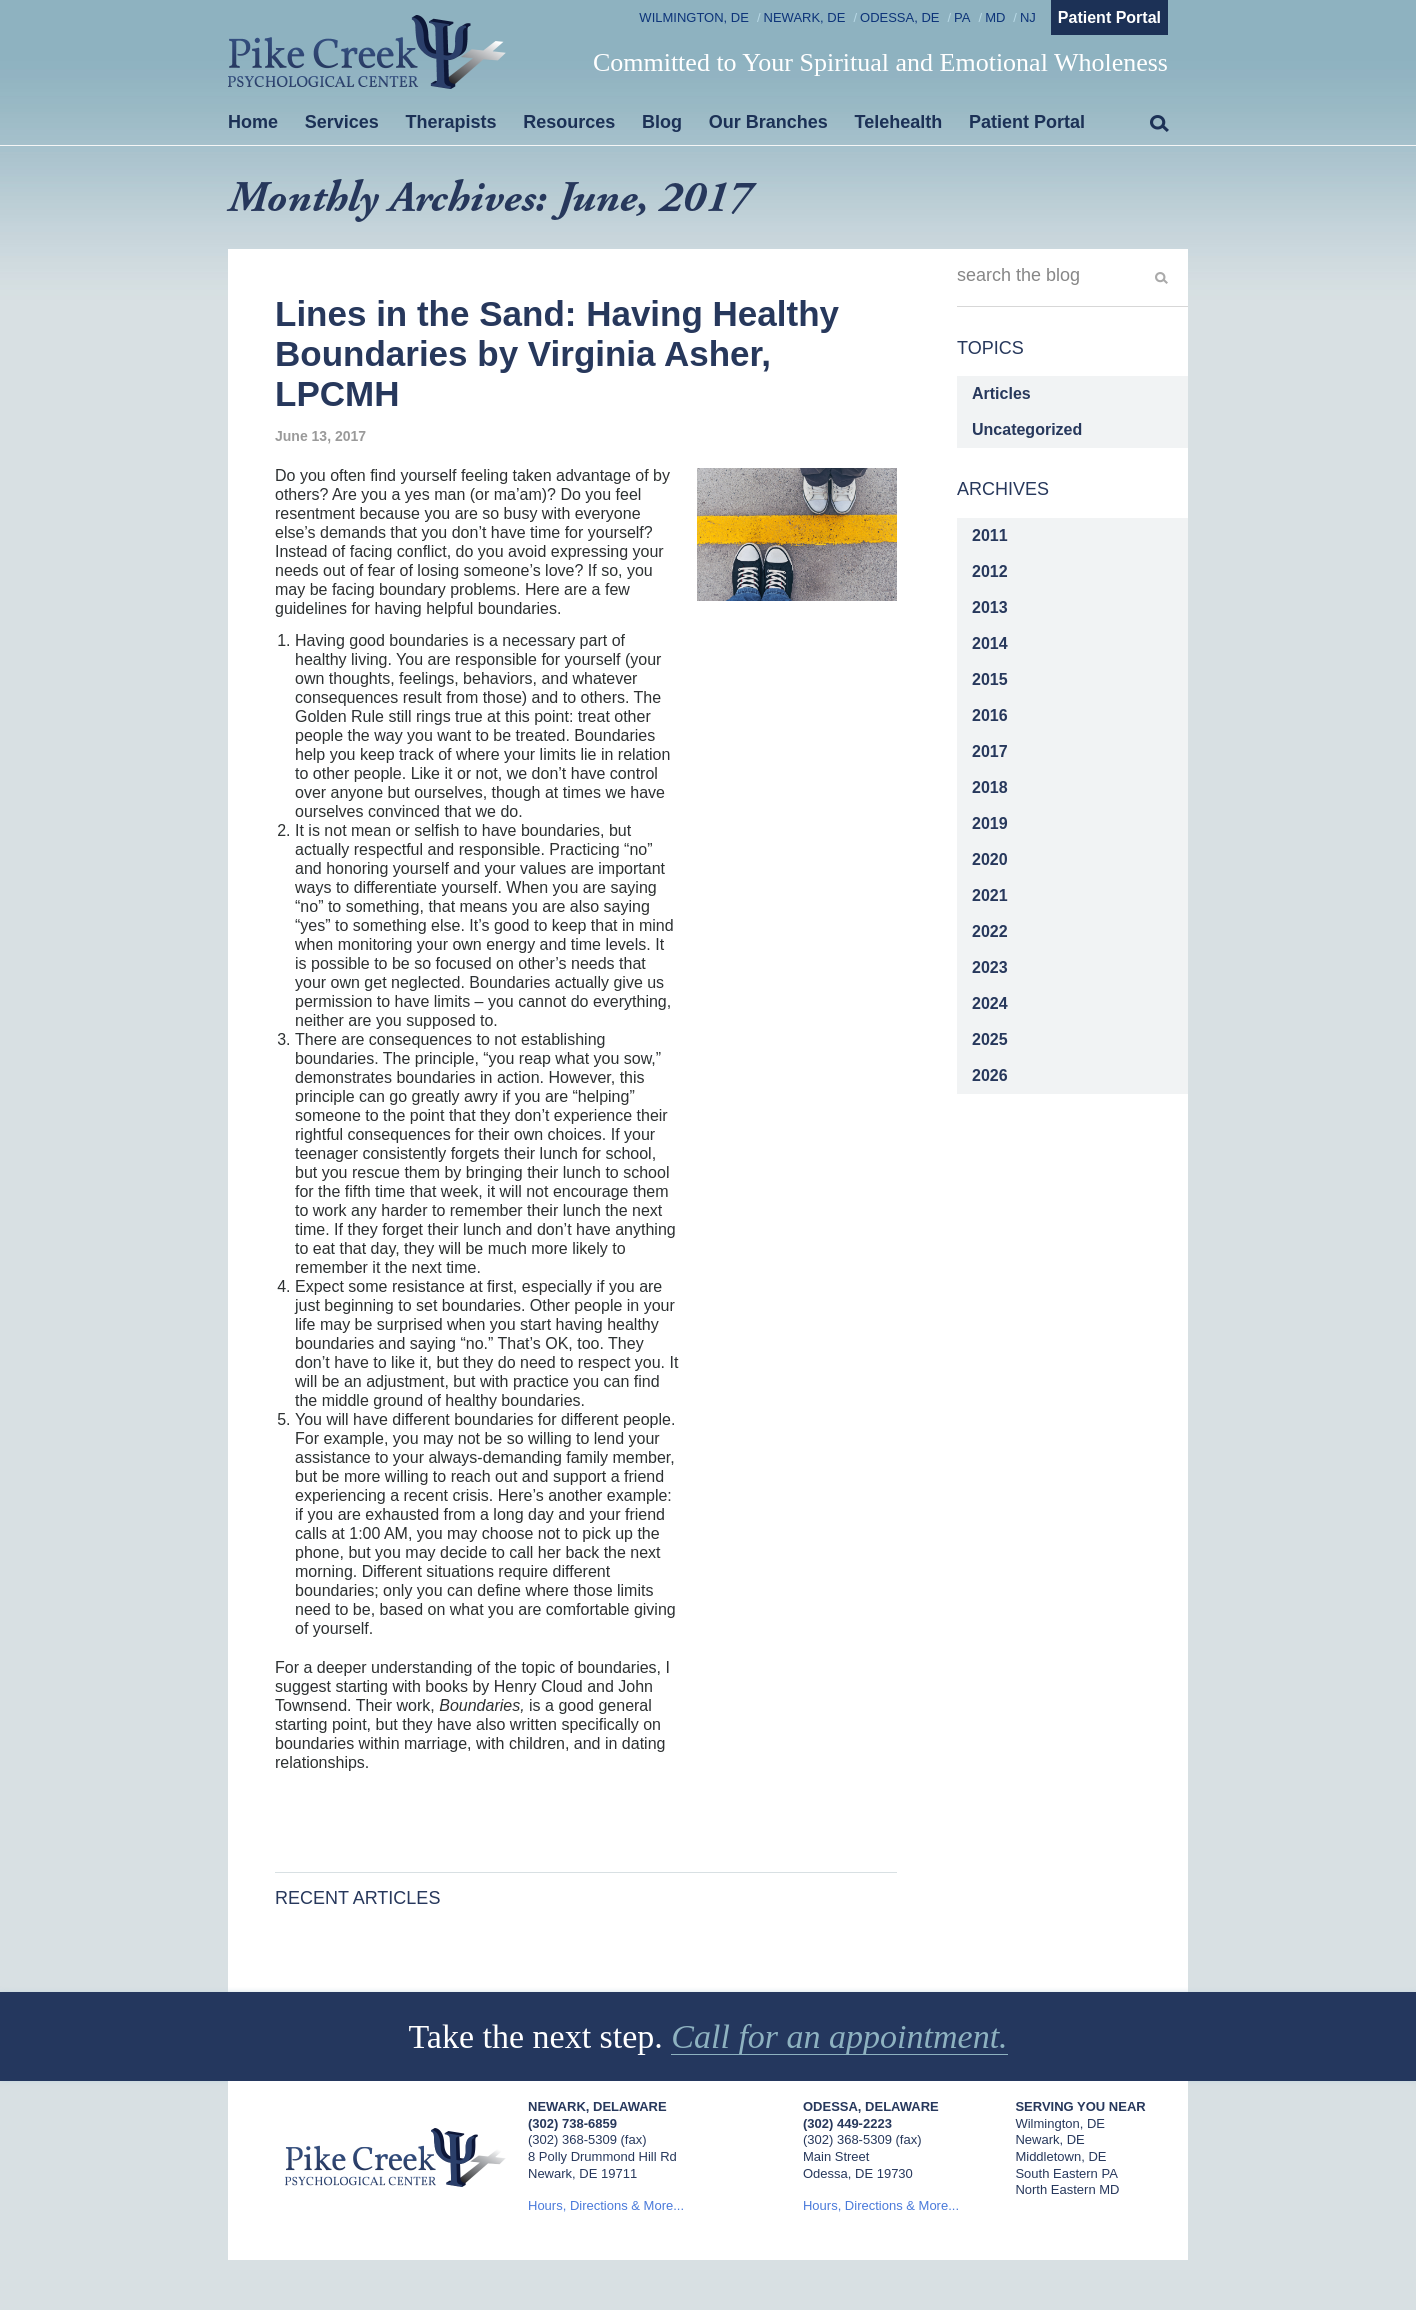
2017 (990, 751)
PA (962, 17)
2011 (990, 535)
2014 (990, 643)
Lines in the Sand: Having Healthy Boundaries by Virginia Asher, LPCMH (557, 354)
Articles (1001, 393)
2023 (990, 967)
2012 (990, 571)
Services (342, 122)
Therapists (451, 122)
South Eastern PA (1066, 2173)
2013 (990, 607)
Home (253, 122)
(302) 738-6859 (572, 2123)
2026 (990, 1075)
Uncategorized (1027, 429)
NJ (1028, 17)
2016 (990, 715)
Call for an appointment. (839, 2036)
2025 (990, 1039)
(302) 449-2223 (847, 2123)
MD (995, 17)
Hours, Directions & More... (606, 2205)
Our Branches (768, 122)
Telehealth (899, 122)
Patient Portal (1109, 17)
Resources (569, 122)
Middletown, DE (1060, 2156)
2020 (990, 859)
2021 (990, 895)
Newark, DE (805, 17)
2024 (990, 1003)
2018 (990, 787)
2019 (990, 823)
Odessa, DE (899, 17)
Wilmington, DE (694, 17)
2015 (990, 679)
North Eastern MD (1067, 2189)
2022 (990, 931)
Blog (662, 122)
